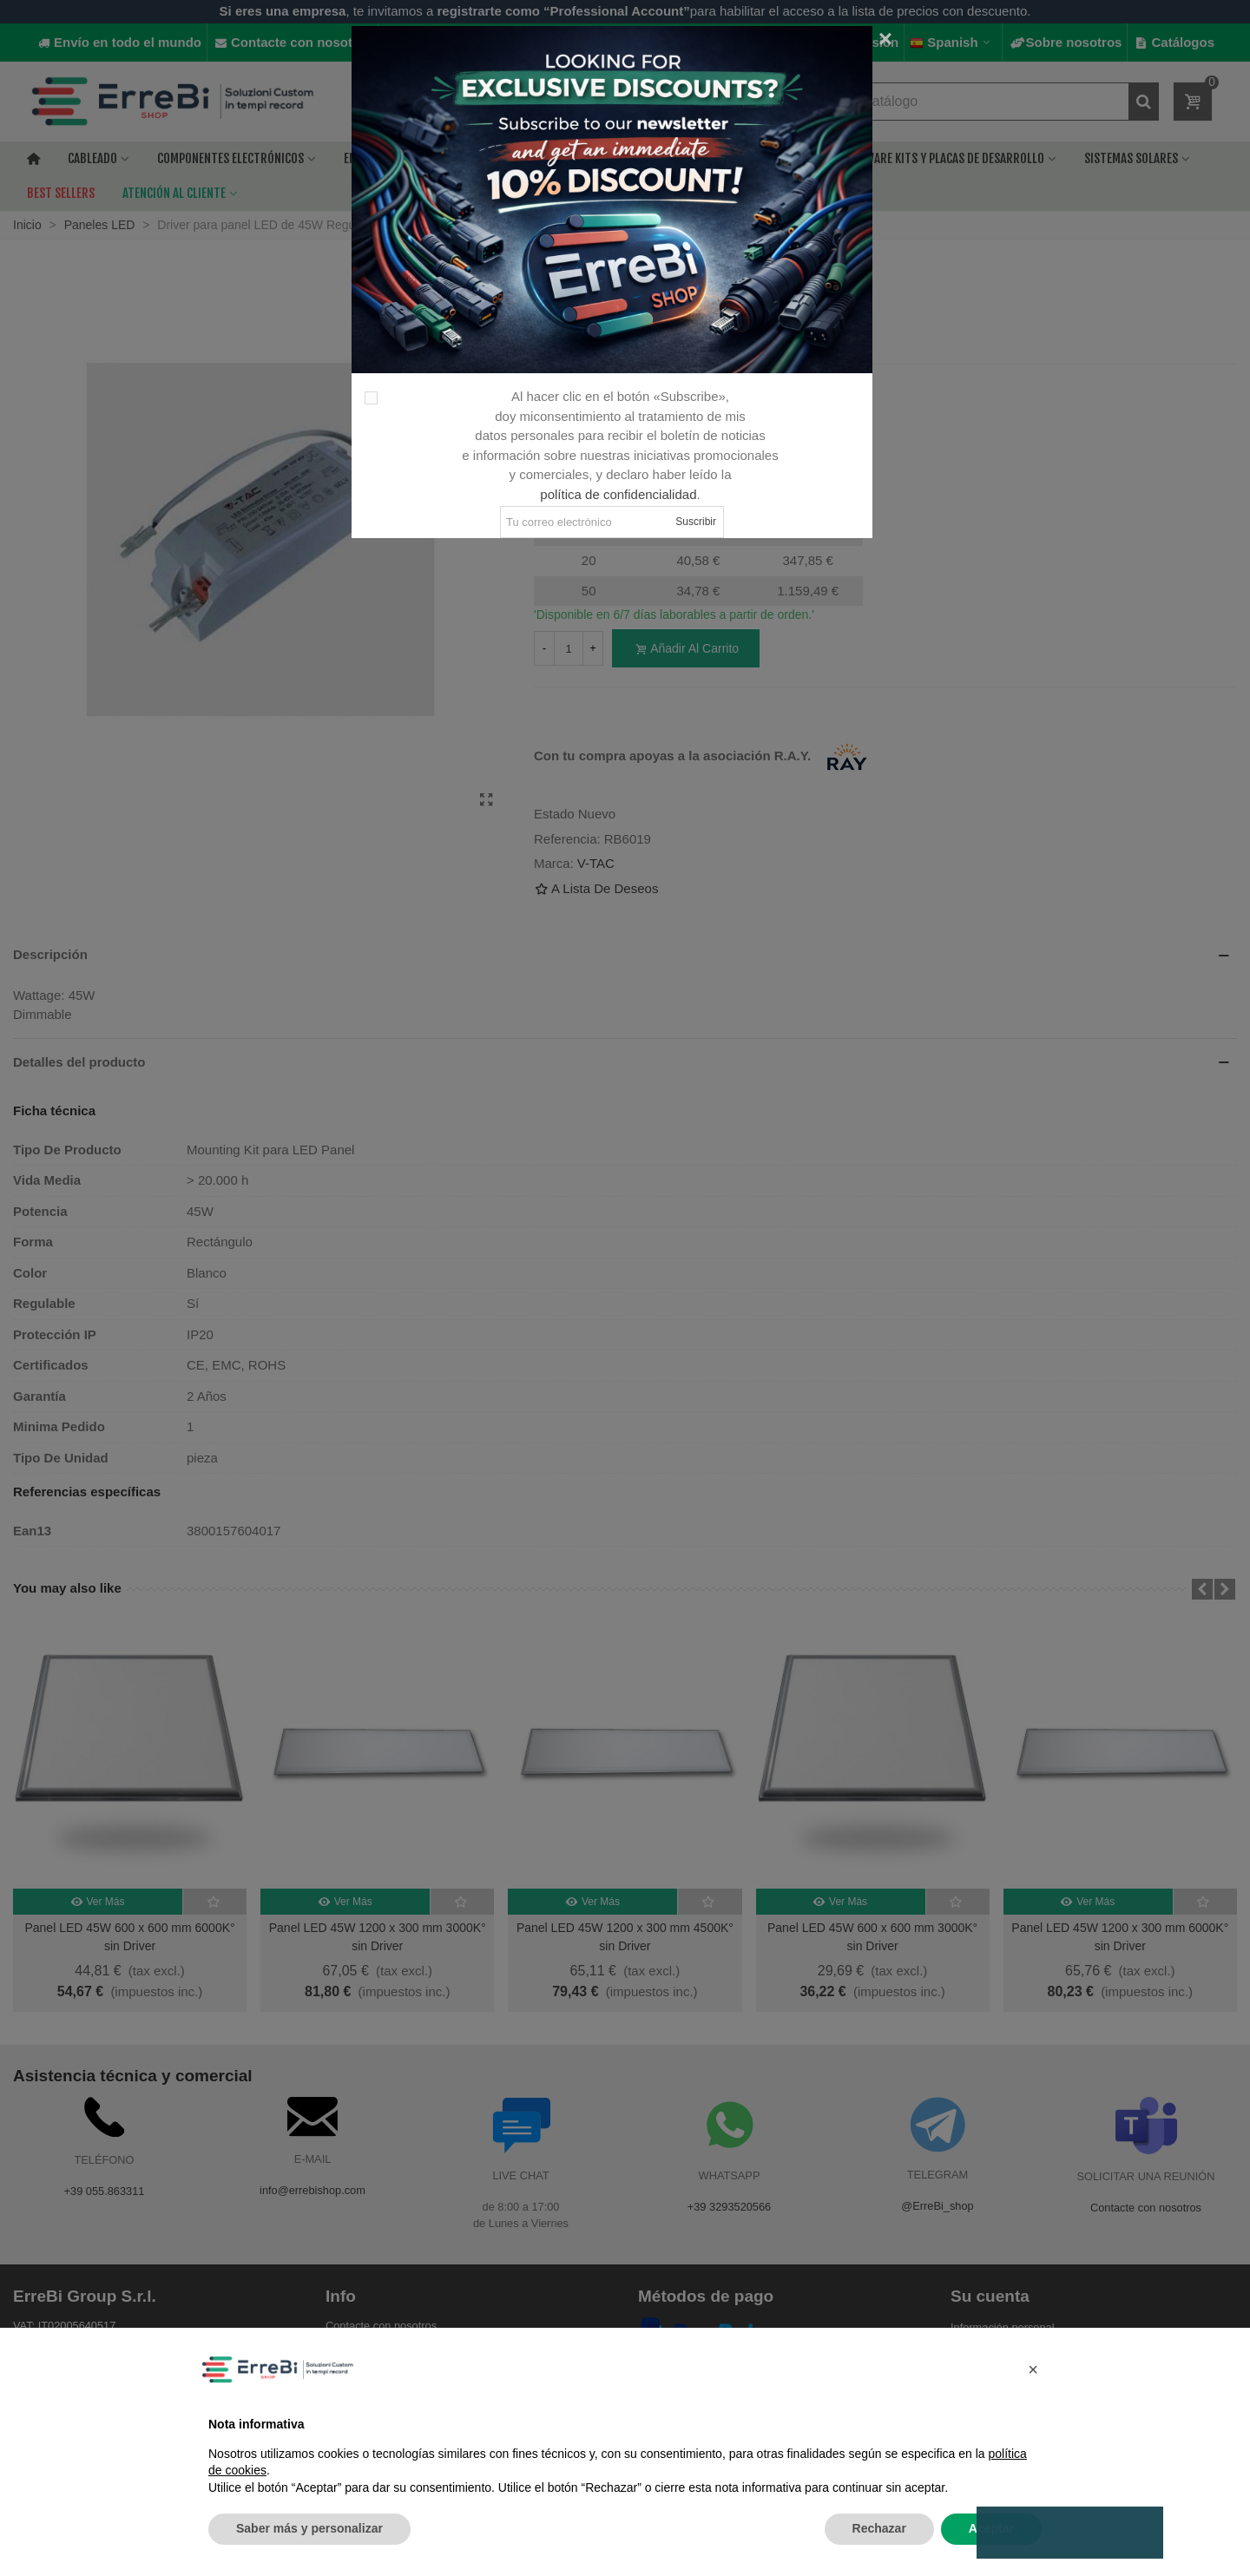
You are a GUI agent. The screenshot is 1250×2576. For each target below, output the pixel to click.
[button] (1033, 2369)
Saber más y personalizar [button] (309, 2528)
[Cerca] (885, 39)
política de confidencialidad (618, 494)
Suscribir (695, 522)
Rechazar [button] (879, 2528)
